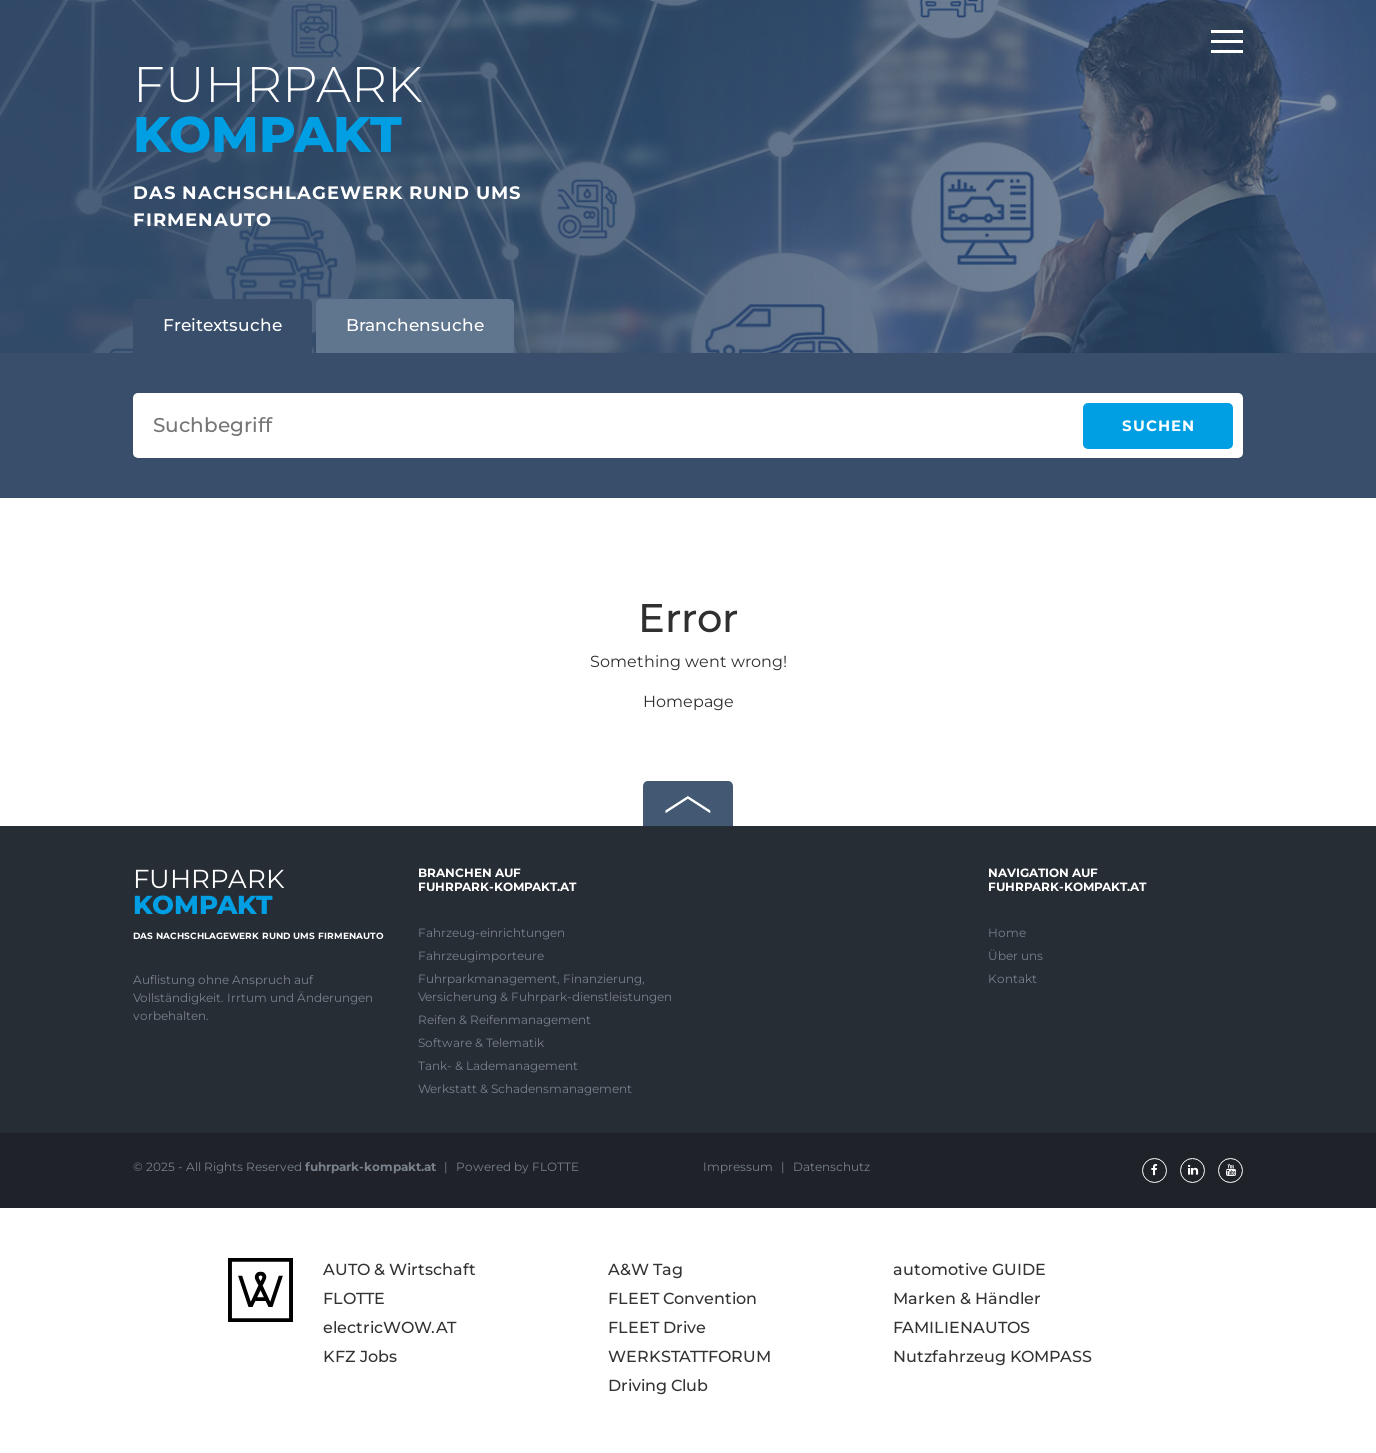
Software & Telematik (481, 1042)
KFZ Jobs (360, 1356)
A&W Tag (645, 1269)
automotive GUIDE (969, 1269)
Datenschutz (831, 1166)
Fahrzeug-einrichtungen (491, 932)
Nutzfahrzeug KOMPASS (992, 1356)
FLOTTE (354, 1298)
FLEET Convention (682, 1298)
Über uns (1015, 955)
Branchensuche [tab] (415, 325)
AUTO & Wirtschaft (399, 1269)
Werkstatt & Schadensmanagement (525, 1088)
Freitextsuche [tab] (222, 325)
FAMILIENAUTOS (961, 1327)
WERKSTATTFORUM (689, 1356)
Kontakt (1012, 978)
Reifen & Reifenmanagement (504, 1019)
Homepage (688, 701)
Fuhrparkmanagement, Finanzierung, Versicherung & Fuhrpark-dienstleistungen (545, 987)
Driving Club (658, 1385)
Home (1007, 932)
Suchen (1158, 425)
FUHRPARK (277, 109)
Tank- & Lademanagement (498, 1065)
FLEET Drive (657, 1327)
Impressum (739, 1166)
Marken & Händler (967, 1298)
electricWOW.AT (389, 1327)
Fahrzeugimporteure (481, 955)
